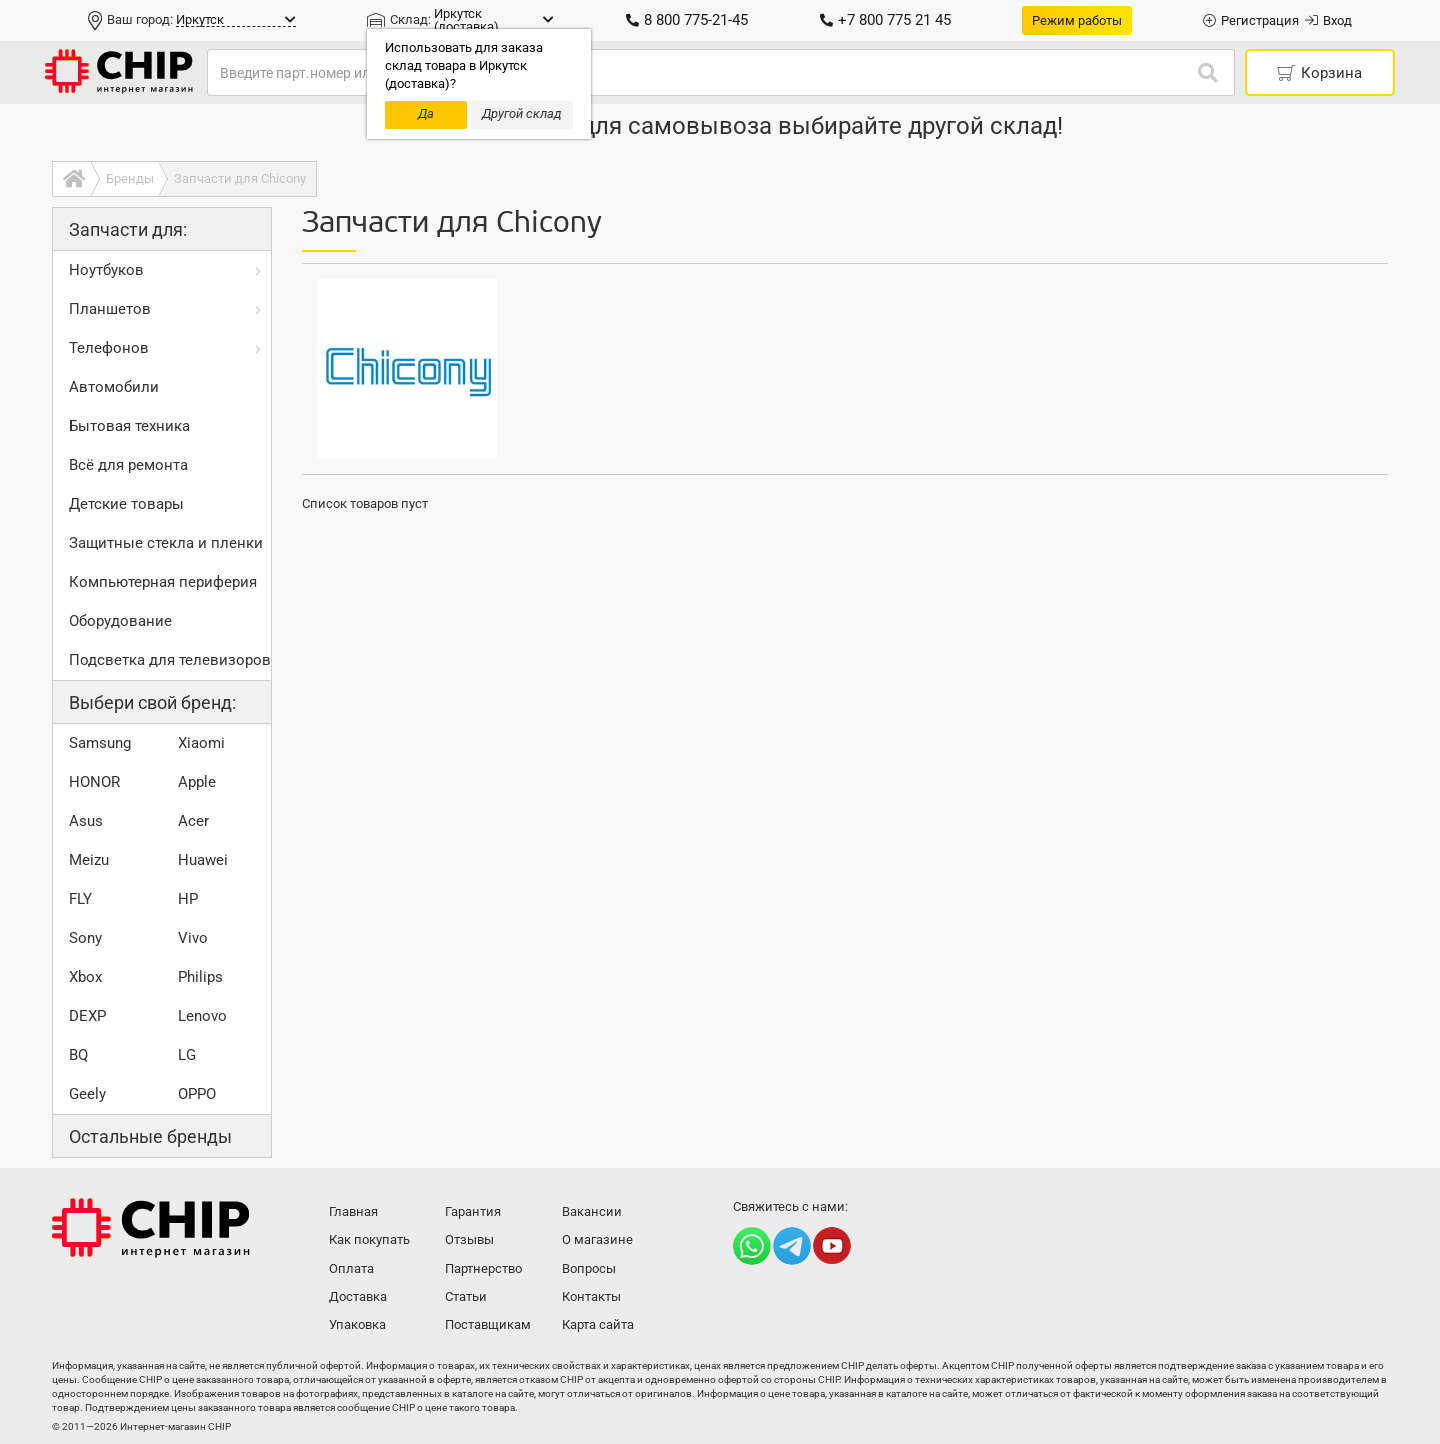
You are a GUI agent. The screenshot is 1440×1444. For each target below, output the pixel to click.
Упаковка (357, 1324)
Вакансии (592, 1211)
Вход (1328, 20)
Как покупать (369, 1239)
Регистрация (1251, 20)
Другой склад (522, 113)
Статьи (466, 1296)
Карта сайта (598, 1324)
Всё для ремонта (128, 465)
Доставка (358, 1296)
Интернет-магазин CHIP (151, 1228)
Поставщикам (488, 1324)
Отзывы (469, 1239)
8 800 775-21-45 (687, 20)
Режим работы (1077, 20)
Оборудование (120, 621)
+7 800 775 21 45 (885, 20)
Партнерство (483, 1268)
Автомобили (114, 387)
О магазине (597, 1239)
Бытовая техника (129, 426)
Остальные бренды (150, 1136)
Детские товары (126, 504)
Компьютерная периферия (163, 582)
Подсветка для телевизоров (170, 660)
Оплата (351, 1268)
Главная (353, 1211)
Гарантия (473, 1211)
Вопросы (589, 1268)
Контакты (591, 1296)
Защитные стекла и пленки (166, 543)
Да (426, 113)
